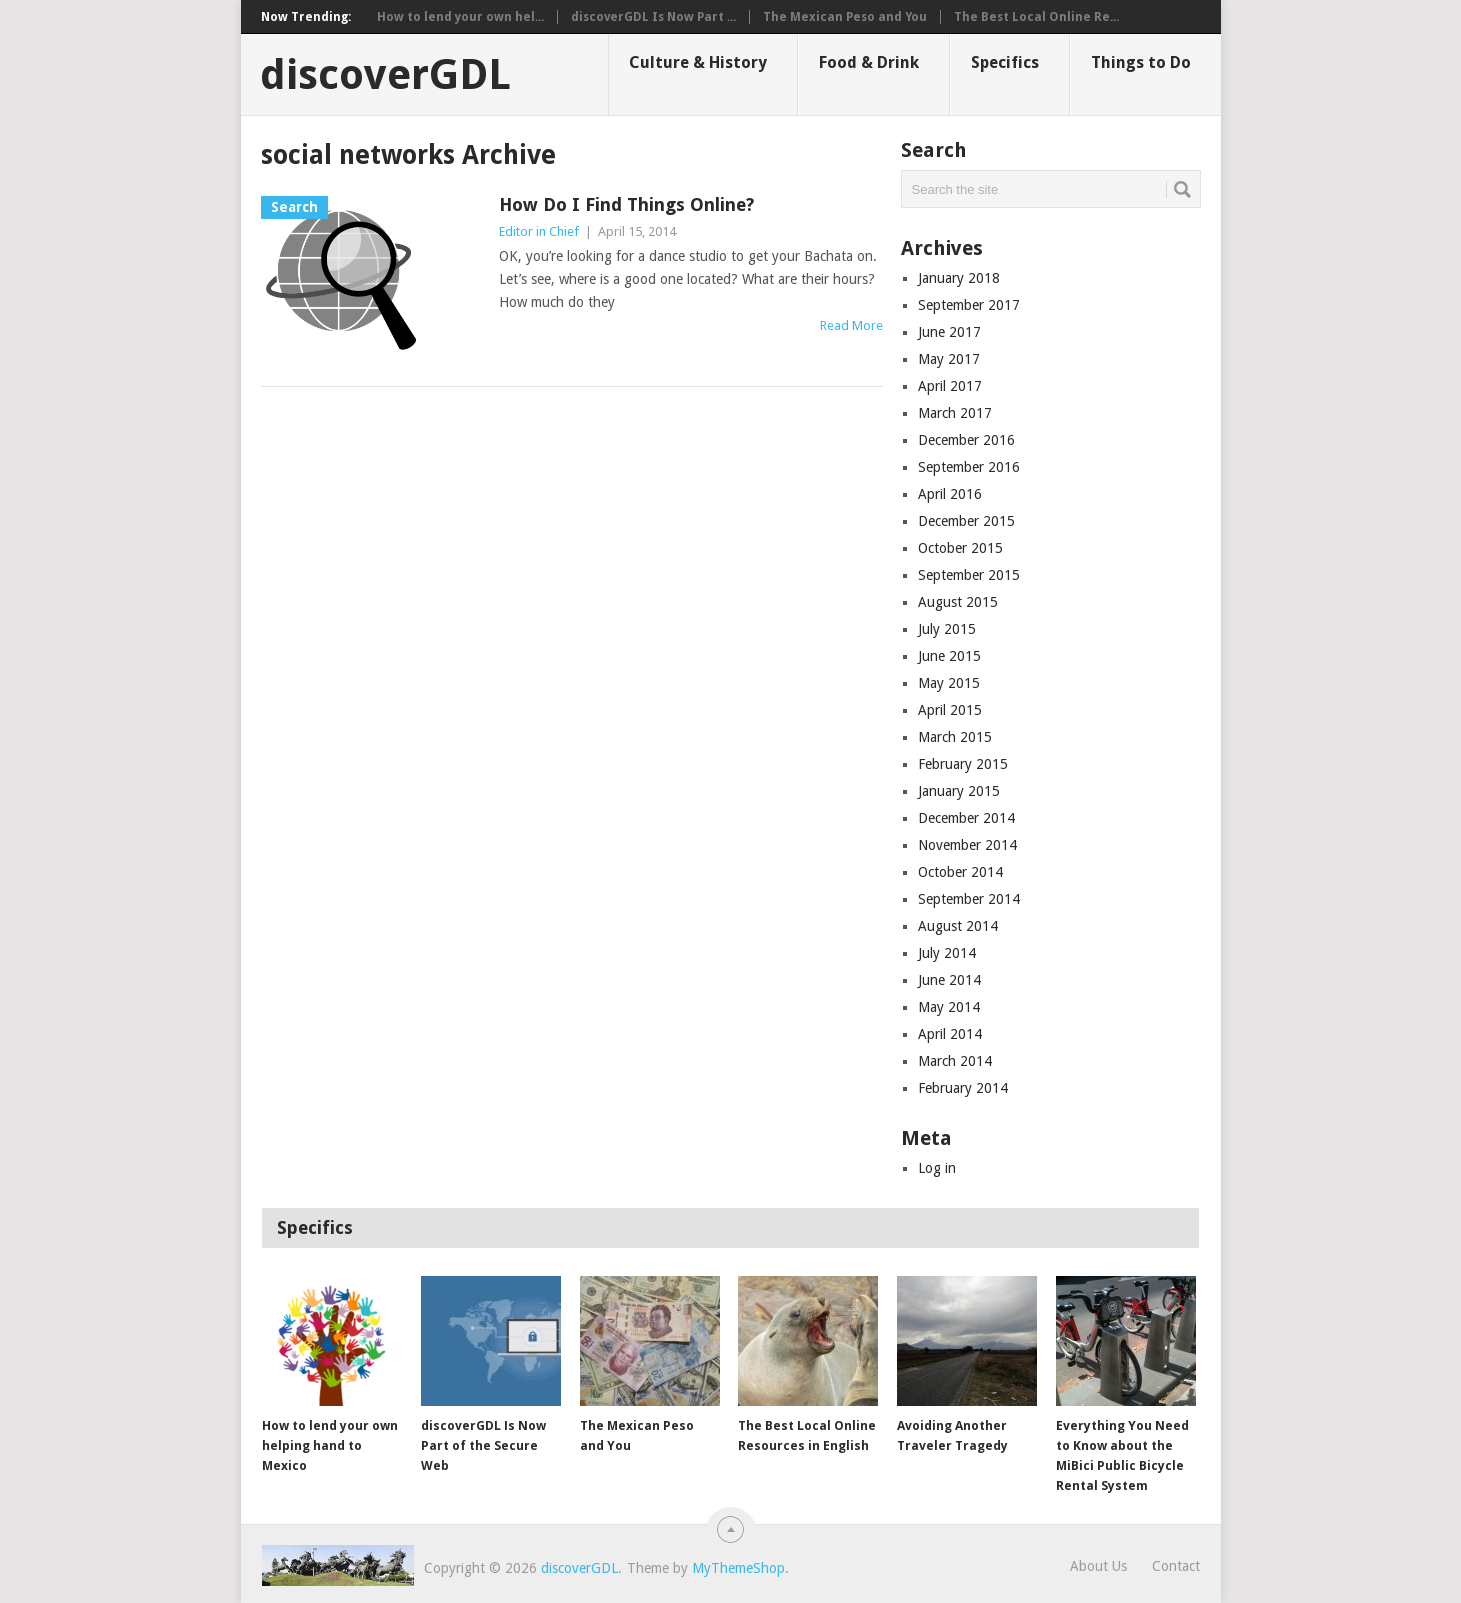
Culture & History (698, 62)
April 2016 (950, 494)
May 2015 (949, 683)
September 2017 (969, 305)
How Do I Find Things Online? (626, 204)
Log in (937, 1168)
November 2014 (967, 845)
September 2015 (969, 575)
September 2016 (969, 467)
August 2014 (958, 926)
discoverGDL (385, 75)
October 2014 (960, 872)
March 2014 (955, 1061)
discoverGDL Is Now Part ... (653, 17)
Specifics (1005, 62)
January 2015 (959, 791)
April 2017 (950, 386)
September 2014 (969, 899)
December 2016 (966, 440)
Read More (851, 325)
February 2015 (963, 764)
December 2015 (966, 521)
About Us (1098, 1566)
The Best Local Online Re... (1036, 17)
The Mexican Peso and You (845, 17)
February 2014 (963, 1088)
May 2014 (949, 1007)
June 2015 (949, 656)
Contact (1176, 1566)
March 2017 (955, 413)
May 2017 (949, 359)
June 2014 (949, 980)
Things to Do (1141, 62)
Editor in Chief (539, 231)
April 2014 (950, 1034)
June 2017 (949, 332)
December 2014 (966, 818)
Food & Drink (869, 62)
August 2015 (958, 602)
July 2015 (947, 629)
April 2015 (950, 710)
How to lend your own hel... (460, 17)
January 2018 (959, 278)
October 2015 (960, 548)
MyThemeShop (738, 1568)
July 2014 (947, 953)
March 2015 (955, 737)
